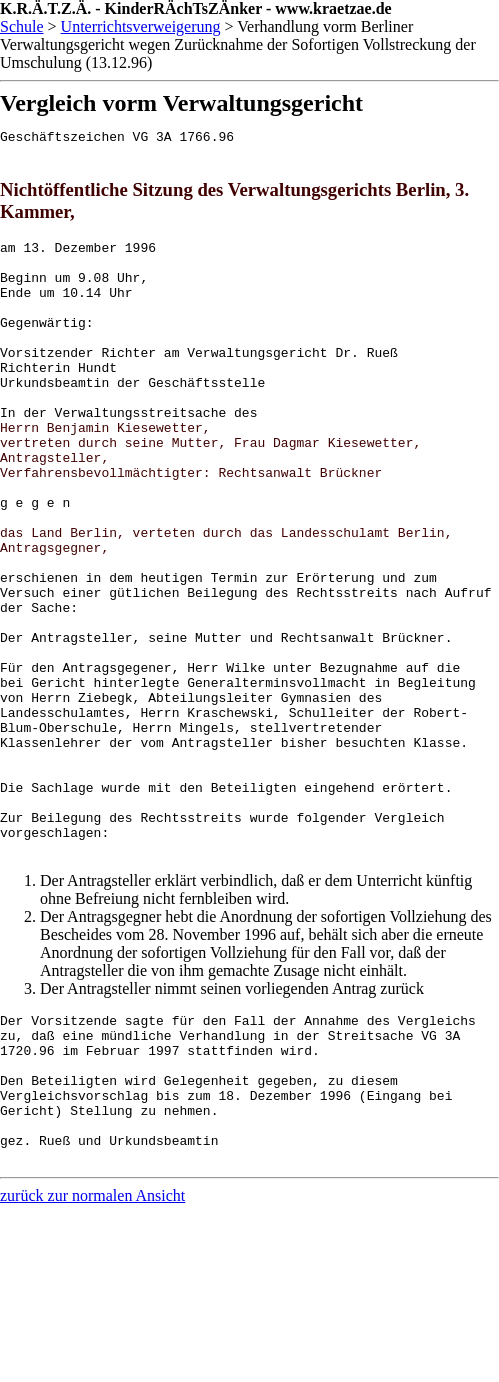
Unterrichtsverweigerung (141, 26)
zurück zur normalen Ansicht (92, 1354)
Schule (22, 26)
